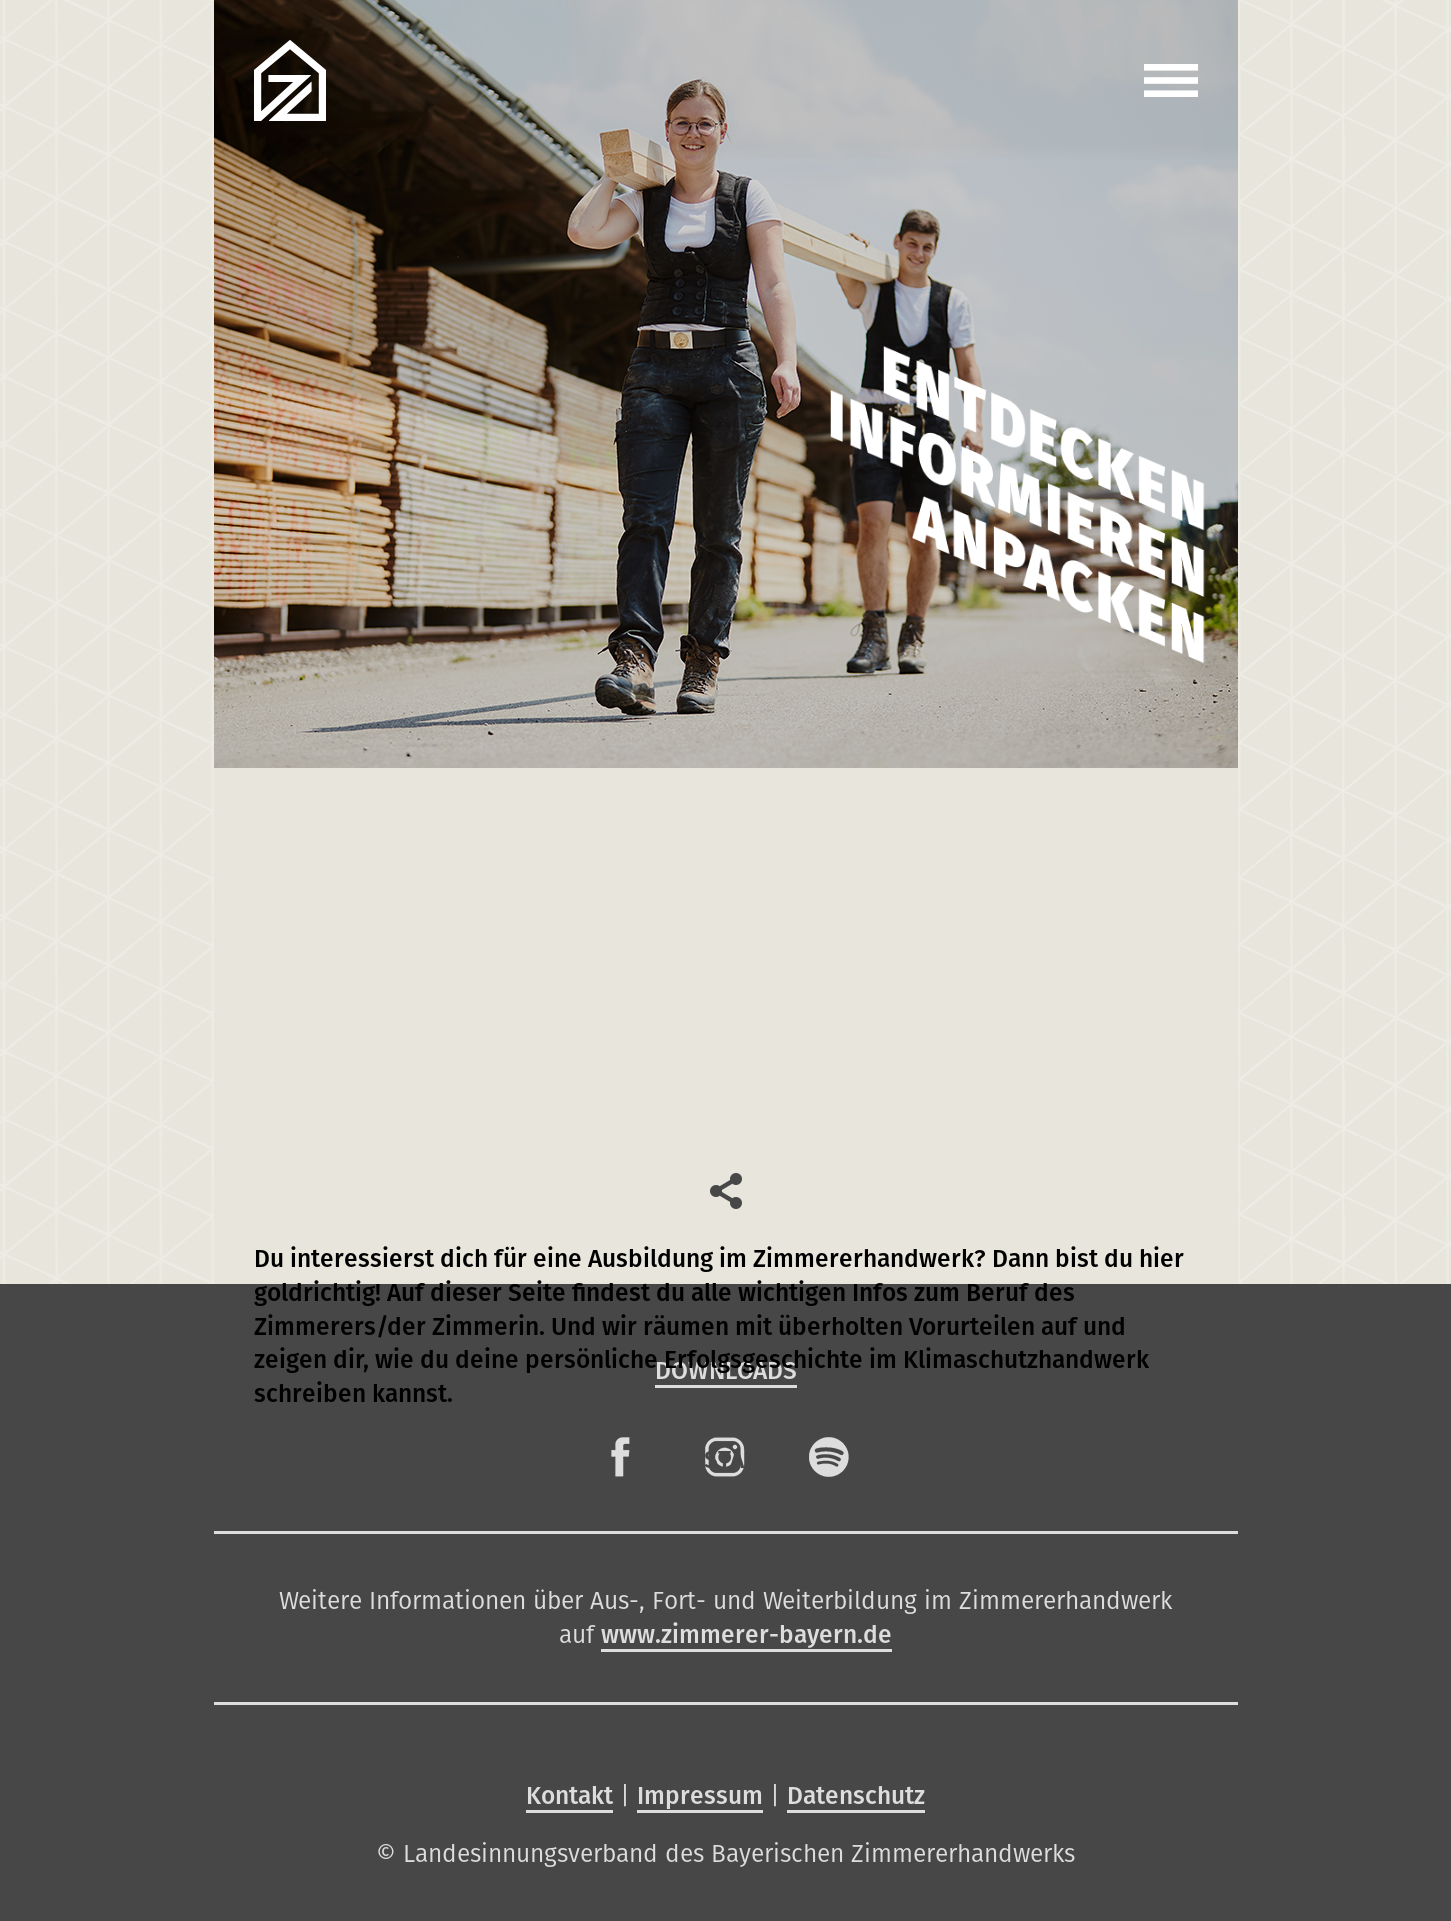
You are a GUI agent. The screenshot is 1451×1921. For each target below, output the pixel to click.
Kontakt (569, 1795)
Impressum (700, 1795)
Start (738, 1459)
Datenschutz (856, 1795)
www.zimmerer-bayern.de (746, 1634)
